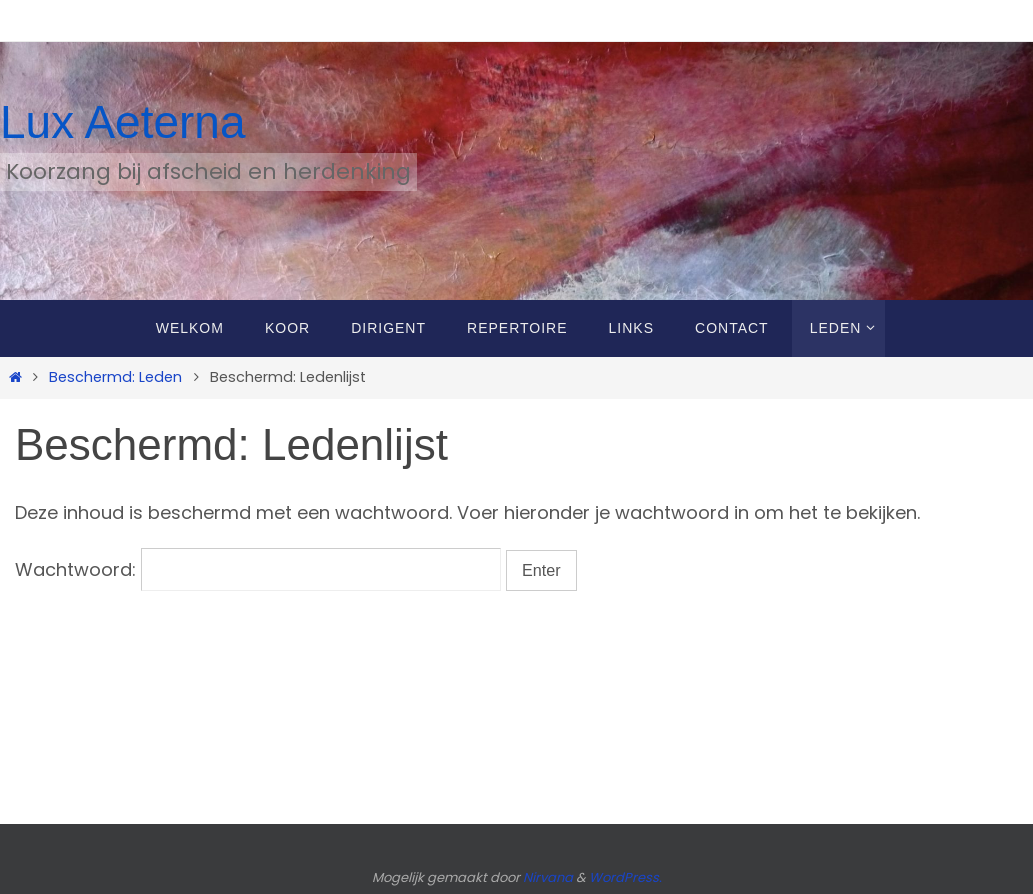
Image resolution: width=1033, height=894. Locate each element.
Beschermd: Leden (115, 377)
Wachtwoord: (258, 569)
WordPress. (625, 877)
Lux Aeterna (123, 122)
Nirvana (548, 877)
